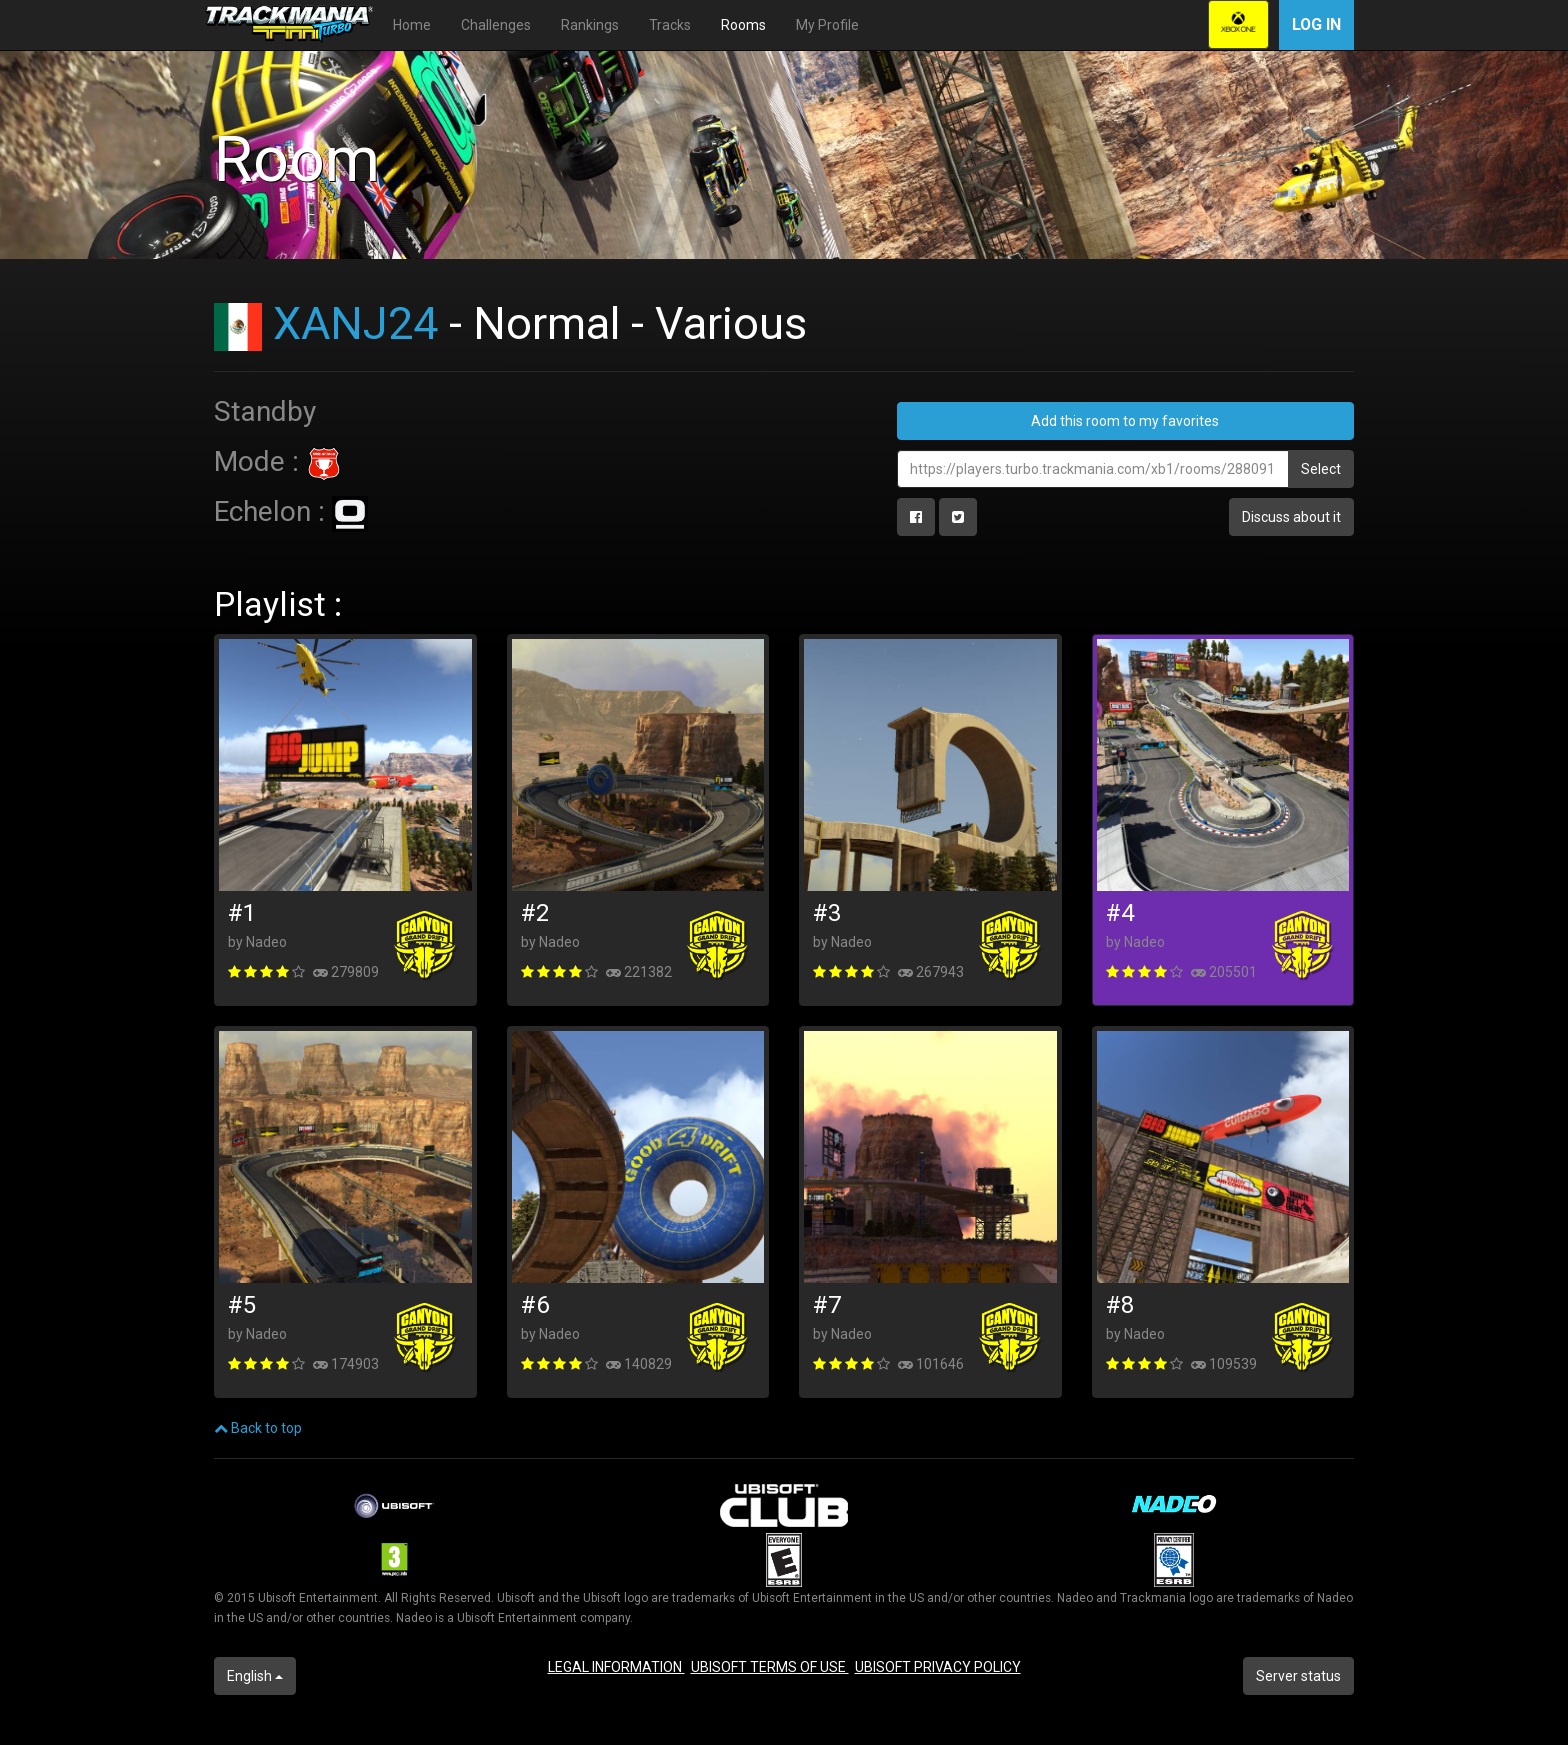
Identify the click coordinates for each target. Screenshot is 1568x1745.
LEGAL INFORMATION (616, 1667)
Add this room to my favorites (1125, 421)
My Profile (827, 25)
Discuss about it (1291, 517)
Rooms (743, 25)
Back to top (258, 1428)
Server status (1298, 1676)
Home (412, 25)
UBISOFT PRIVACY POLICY (938, 1667)
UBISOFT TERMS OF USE (770, 1667)
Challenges (496, 25)
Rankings (590, 25)
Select (1321, 469)
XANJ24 (355, 323)
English (255, 1676)
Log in (1316, 24)
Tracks (670, 25)
